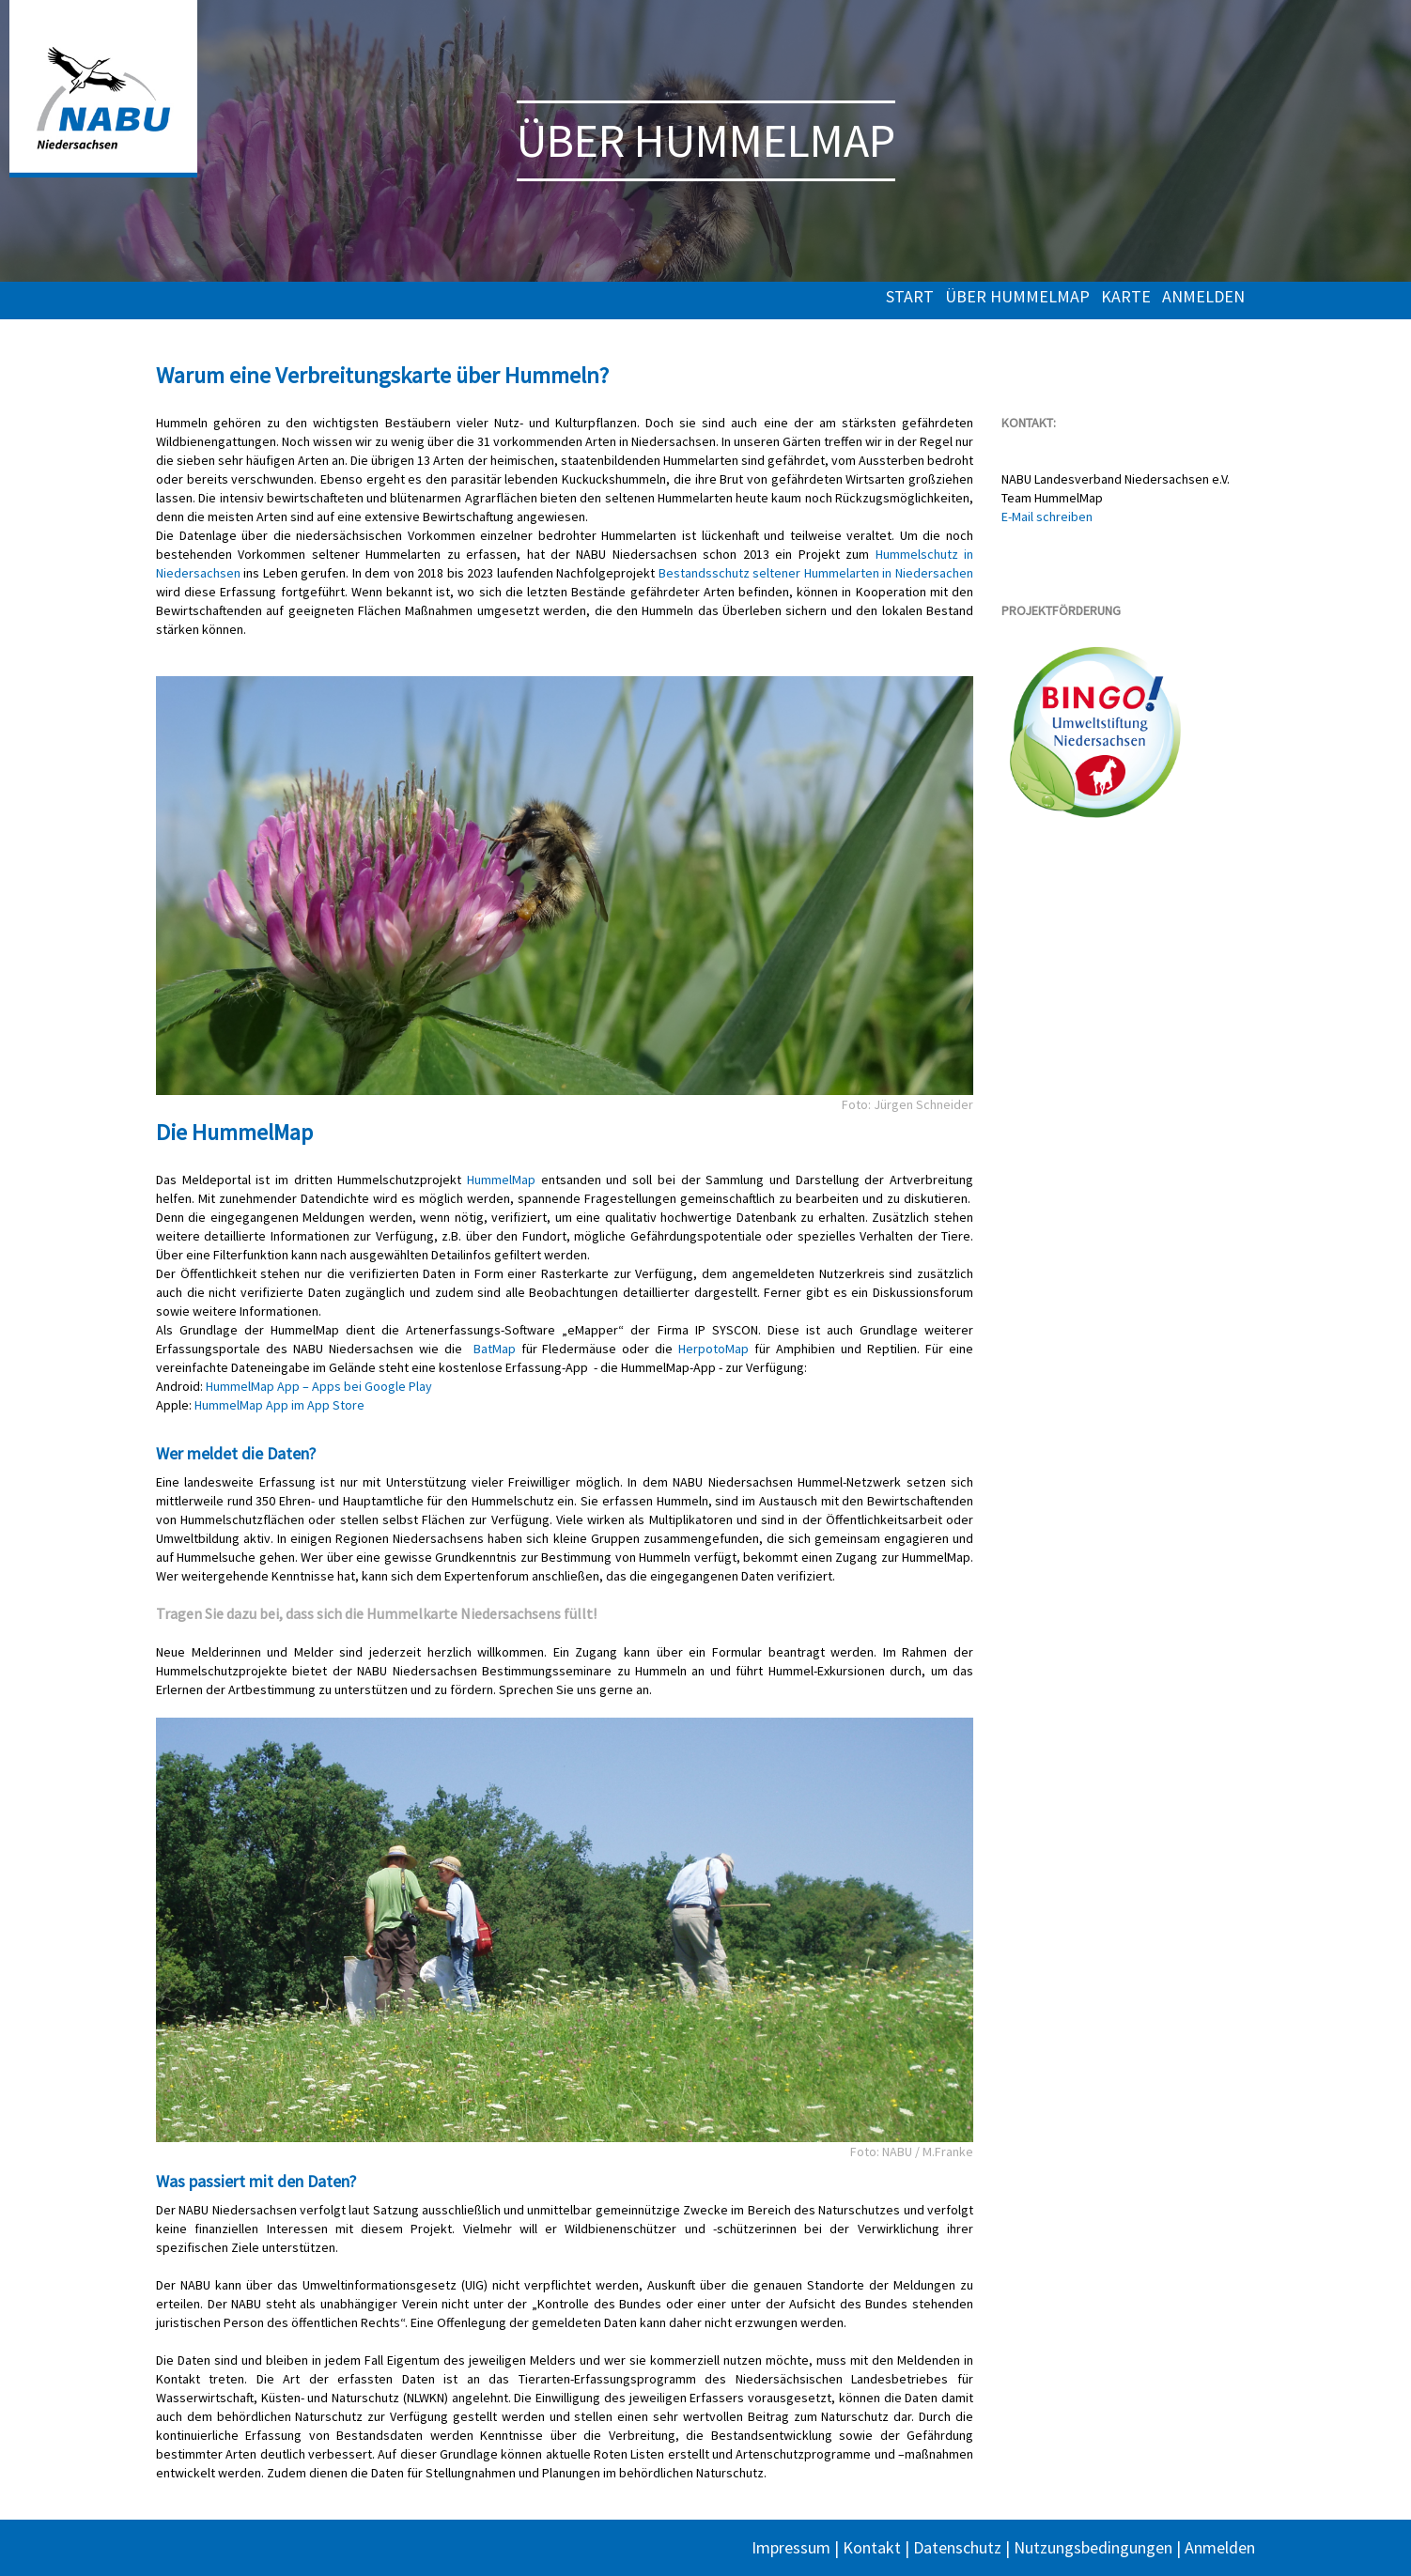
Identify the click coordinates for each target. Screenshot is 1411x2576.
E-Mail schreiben (1047, 516)
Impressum (791, 2547)
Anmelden (1203, 296)
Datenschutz (957, 2547)
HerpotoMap (713, 1348)
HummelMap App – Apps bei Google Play (319, 1386)
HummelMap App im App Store (279, 1404)
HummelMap (501, 1179)
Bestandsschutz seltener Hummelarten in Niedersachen (816, 572)
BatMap (494, 1348)
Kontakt (872, 2547)
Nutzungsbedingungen (1093, 2547)
